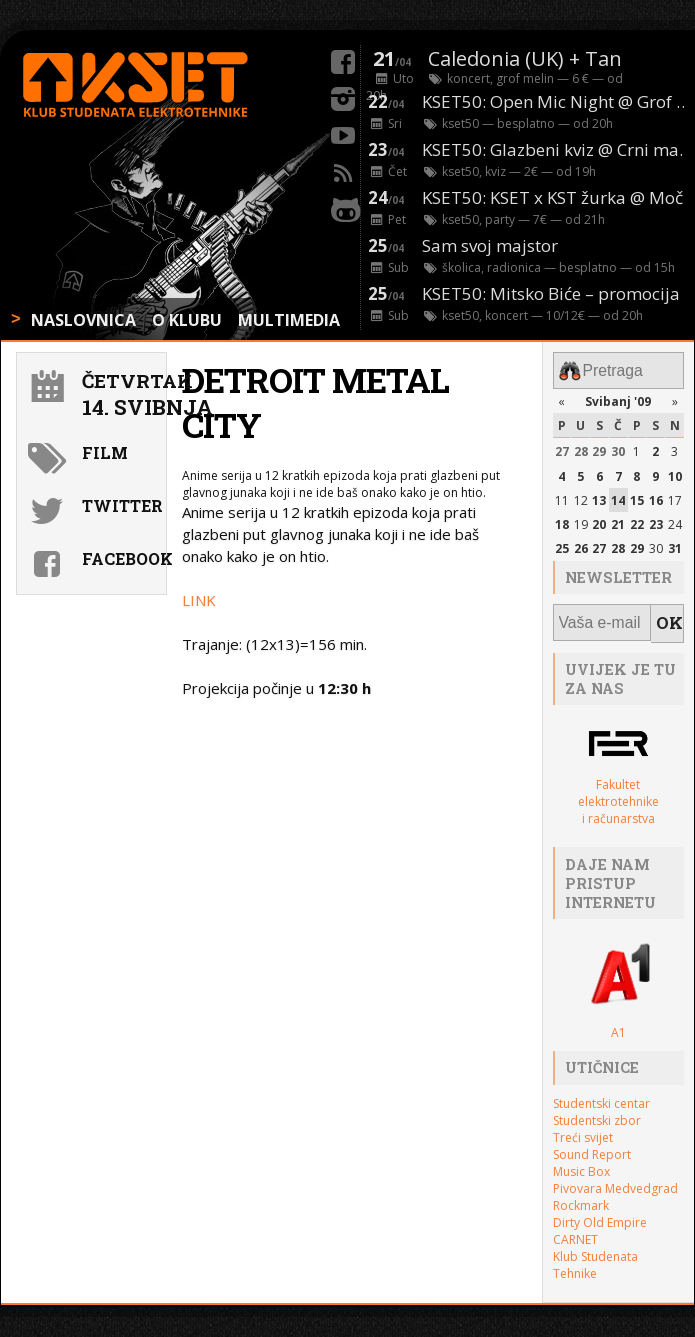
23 (656, 520)
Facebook (121, 558)
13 (599, 496)
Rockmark (581, 1195)
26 (581, 544)
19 (581, 520)
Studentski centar (601, 1093)
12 (581, 496)
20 (599, 520)
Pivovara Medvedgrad (615, 1178)
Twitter (121, 505)
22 (637, 520)
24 (675, 520)
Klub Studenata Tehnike (595, 1255)
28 (581, 447)
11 (562, 496)
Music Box (581, 1161)
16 (656, 496)
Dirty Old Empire (600, 1212)
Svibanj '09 (618, 397)
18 (562, 520)
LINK (199, 600)
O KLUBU (187, 320)
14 (618, 496)
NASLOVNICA (83, 320)
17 (675, 496)
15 (637, 496)
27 (562, 447)
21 (618, 520)
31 (675, 544)
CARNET (575, 1229)
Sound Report (592, 1144)
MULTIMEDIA (289, 320)
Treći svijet (583, 1127)
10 (675, 471)
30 (618, 447)
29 (599, 447)
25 (562, 544)
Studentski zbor (597, 1110)
